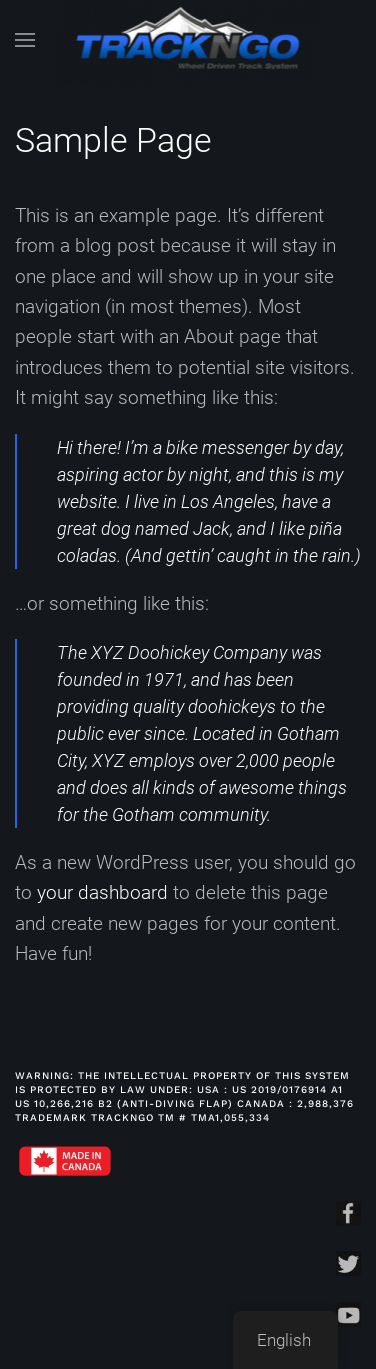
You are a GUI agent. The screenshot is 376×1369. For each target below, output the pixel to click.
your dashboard (102, 892)
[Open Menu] (25, 40)
